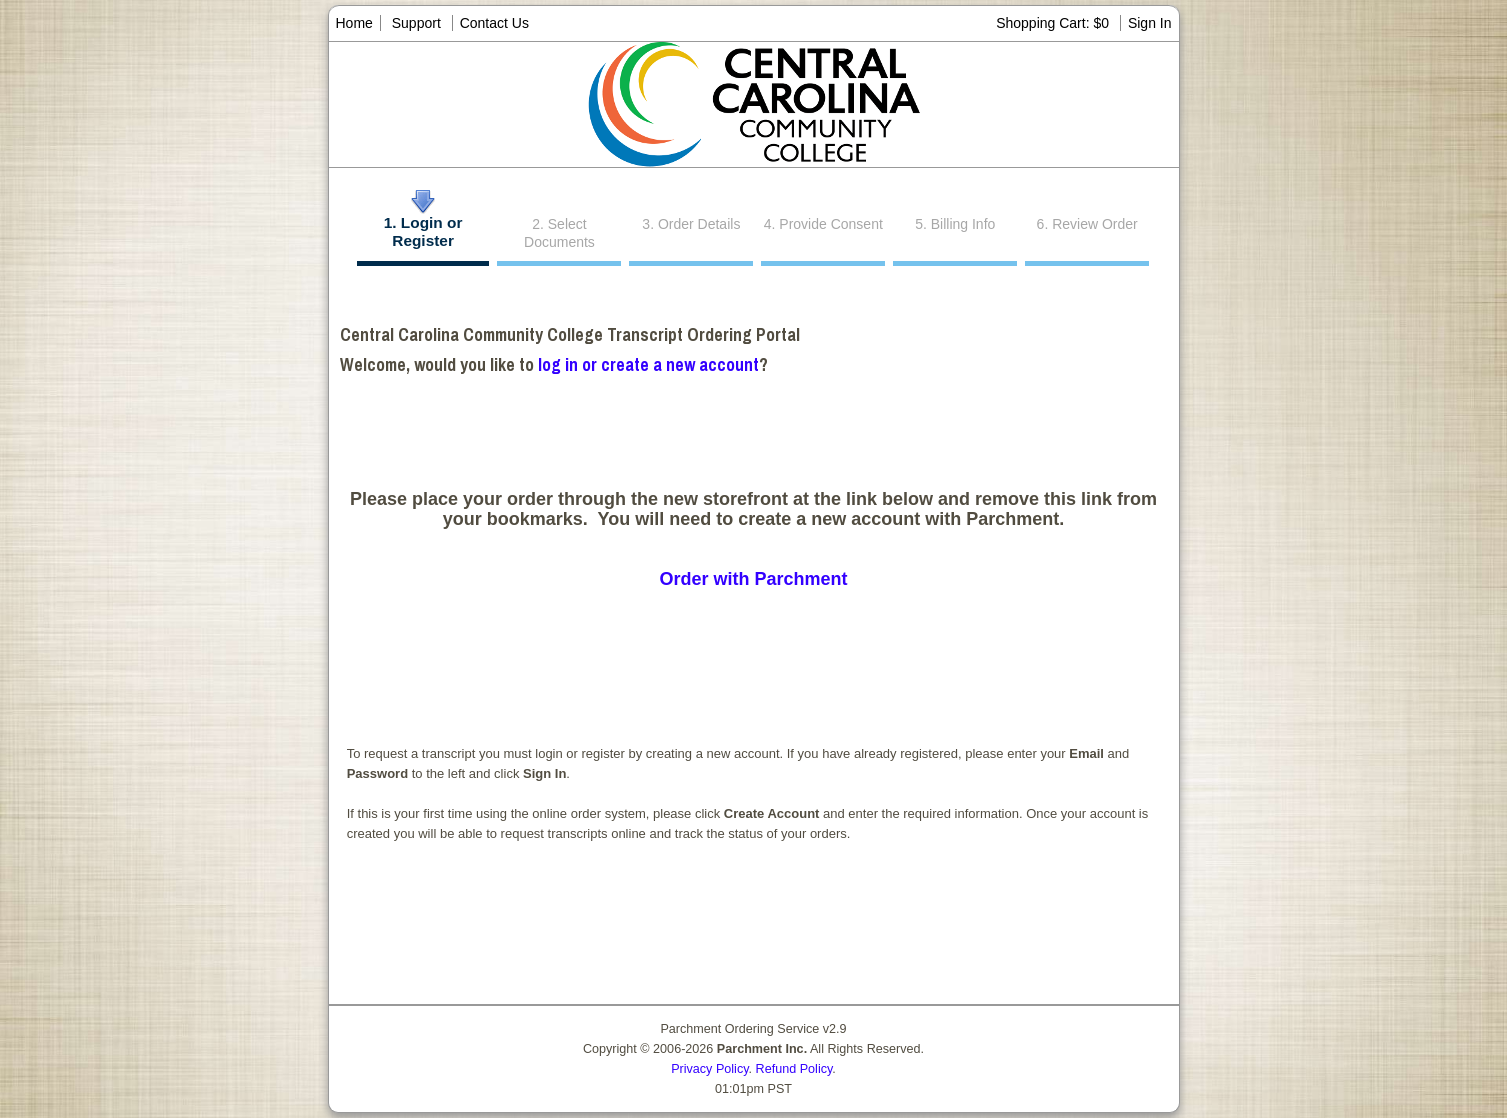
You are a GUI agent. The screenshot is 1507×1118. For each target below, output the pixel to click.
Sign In (1150, 23)
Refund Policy (794, 1069)
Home (354, 23)
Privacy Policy (709, 1069)
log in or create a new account (648, 364)
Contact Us (494, 23)
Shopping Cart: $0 (1054, 23)
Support (416, 23)
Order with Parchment (753, 579)
